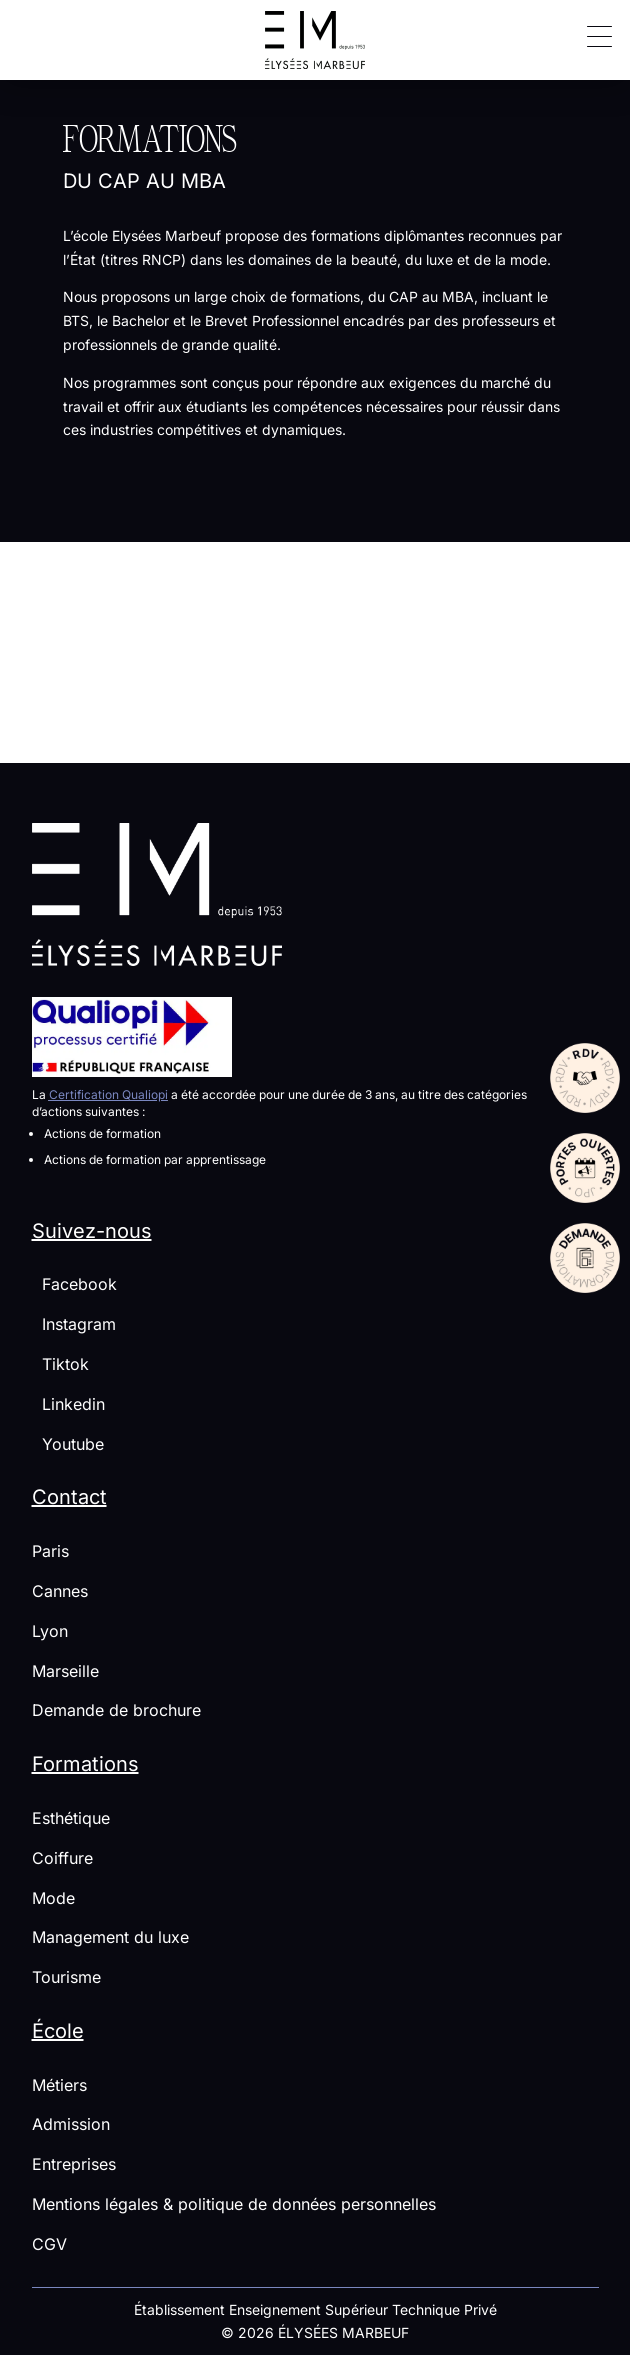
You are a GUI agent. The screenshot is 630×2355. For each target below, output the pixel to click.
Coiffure (62, 1858)
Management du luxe (110, 1937)
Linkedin (68, 1404)
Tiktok (60, 1364)
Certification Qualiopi (108, 1094)
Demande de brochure (116, 1710)
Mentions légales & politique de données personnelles (234, 2204)
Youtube (68, 1444)
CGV (49, 2244)
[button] (592, 35)
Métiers (59, 2085)
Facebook (74, 1284)
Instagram (74, 1324)
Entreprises (74, 2164)
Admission (71, 2124)
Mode (53, 1898)
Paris (50, 1551)
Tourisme (66, 1977)
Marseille (65, 1671)
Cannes (60, 1591)
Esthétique (71, 1818)
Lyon (50, 1631)
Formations (85, 1764)
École (58, 2031)
